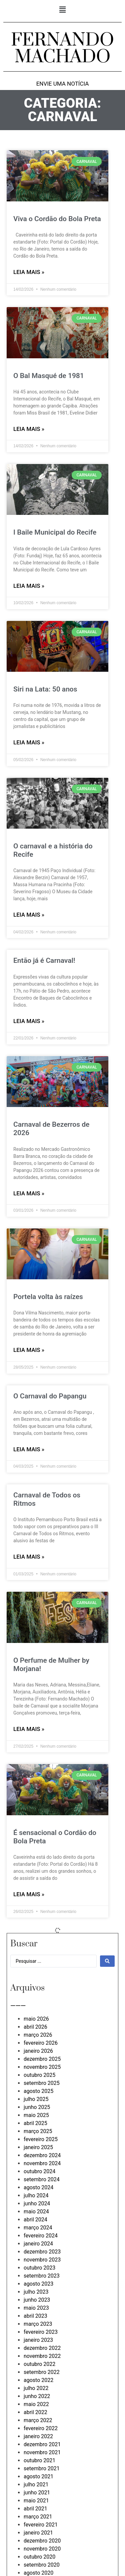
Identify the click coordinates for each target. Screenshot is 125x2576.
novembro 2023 (42, 2260)
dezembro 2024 (42, 2155)
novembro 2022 (42, 2356)
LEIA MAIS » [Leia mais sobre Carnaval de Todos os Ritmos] (28, 1556)
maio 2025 (36, 2115)
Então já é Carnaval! (44, 960)
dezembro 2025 (42, 2059)
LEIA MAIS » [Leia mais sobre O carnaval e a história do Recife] (28, 914)
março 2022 (38, 2420)
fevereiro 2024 (41, 2235)
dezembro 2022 (42, 2348)
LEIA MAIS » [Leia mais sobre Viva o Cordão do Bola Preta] (28, 272)
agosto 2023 (38, 2284)
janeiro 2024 (38, 2243)
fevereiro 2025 (41, 2139)
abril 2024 (35, 2219)
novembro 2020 (42, 2549)
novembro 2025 (42, 2067)
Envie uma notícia (62, 84)
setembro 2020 (42, 2565)
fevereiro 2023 (41, 2332)
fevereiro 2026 (41, 2043)
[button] (62, 9)
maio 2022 (36, 2404)
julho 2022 (36, 2388)
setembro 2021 (42, 2468)
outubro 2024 (39, 2171)
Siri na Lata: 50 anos (45, 689)
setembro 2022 (42, 2372)
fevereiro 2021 (41, 2524)
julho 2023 (36, 2292)
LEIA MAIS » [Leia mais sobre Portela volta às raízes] (28, 1350)
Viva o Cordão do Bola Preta (57, 219)
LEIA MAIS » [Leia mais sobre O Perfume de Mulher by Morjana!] (28, 1729)
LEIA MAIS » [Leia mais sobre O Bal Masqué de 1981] (28, 429)
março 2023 (38, 2324)
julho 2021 (36, 2484)
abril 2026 (35, 2027)
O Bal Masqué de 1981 (48, 376)
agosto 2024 (38, 2187)
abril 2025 (35, 2123)
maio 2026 (36, 2019)
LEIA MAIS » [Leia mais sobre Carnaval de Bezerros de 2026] (28, 1193)
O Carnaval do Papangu (50, 1396)
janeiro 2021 (38, 2532)
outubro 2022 (39, 2364)
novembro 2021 (42, 2452)
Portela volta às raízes (48, 1297)
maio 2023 (36, 2308)
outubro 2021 (39, 2460)
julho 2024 (36, 2195)
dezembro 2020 (42, 2541)
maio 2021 (36, 2500)
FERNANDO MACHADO (62, 48)
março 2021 (38, 2516)
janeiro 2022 (38, 2436)
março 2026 (38, 2035)
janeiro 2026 (38, 2051)
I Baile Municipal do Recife (54, 532)
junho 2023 (37, 2300)
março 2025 (38, 2131)
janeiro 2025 (38, 2147)
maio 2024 (36, 2211)
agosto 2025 (38, 2091)
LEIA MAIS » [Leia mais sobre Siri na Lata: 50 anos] (28, 742)
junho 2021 (37, 2492)
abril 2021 (35, 2508)
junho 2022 (37, 2396)
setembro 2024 (42, 2179)
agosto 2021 (38, 2476)
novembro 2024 (42, 2163)
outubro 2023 (39, 2268)
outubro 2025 (39, 2075)
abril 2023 (35, 2316)
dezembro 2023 (42, 2251)
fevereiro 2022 (41, 2428)
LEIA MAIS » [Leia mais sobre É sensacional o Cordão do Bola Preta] (28, 1894)
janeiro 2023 (38, 2340)
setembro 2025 (42, 2083)
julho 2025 (36, 2099)
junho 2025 (37, 2107)
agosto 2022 (38, 2380)
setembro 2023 (42, 2276)
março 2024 (38, 2227)
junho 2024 (37, 2203)
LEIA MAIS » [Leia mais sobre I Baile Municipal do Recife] (28, 585)
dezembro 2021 (42, 2444)
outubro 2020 (39, 2557)
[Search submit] (107, 1961)
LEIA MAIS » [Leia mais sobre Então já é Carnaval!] (28, 1021)
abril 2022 (35, 2412)
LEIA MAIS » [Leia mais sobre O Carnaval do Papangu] (28, 1449)
